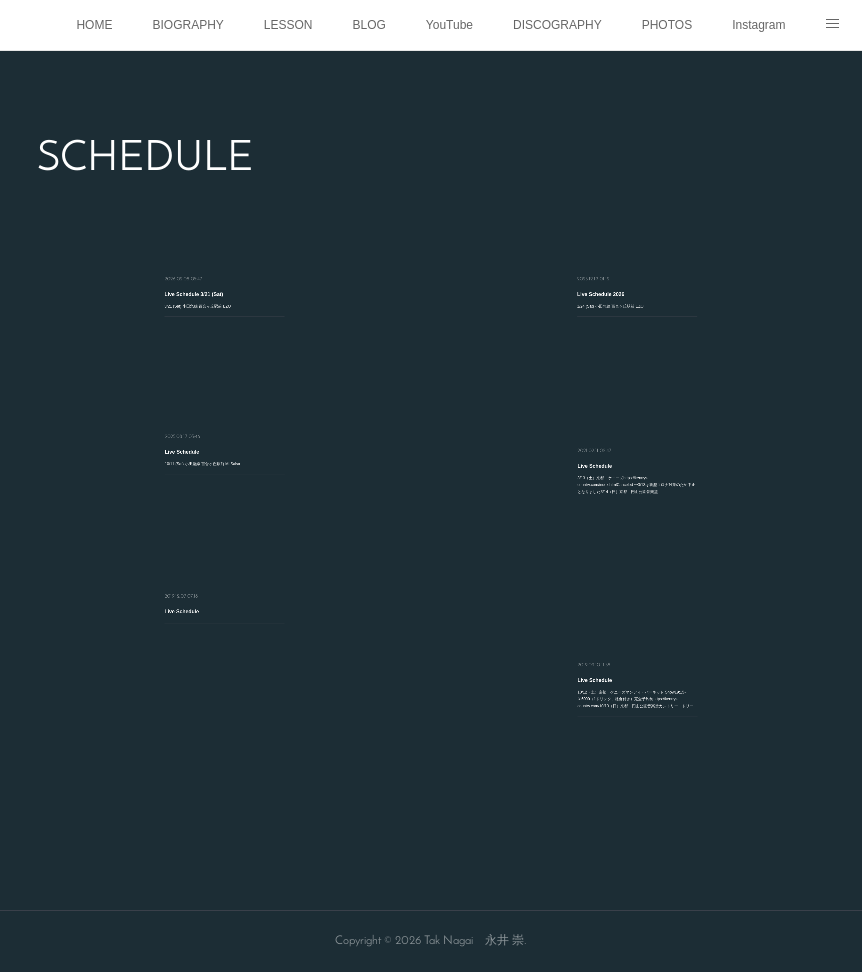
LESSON (288, 25)
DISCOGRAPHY (557, 25)
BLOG (369, 25)
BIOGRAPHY (187, 25)
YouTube (449, 25)
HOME (94, 25)
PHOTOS (667, 25)
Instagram (758, 25)
